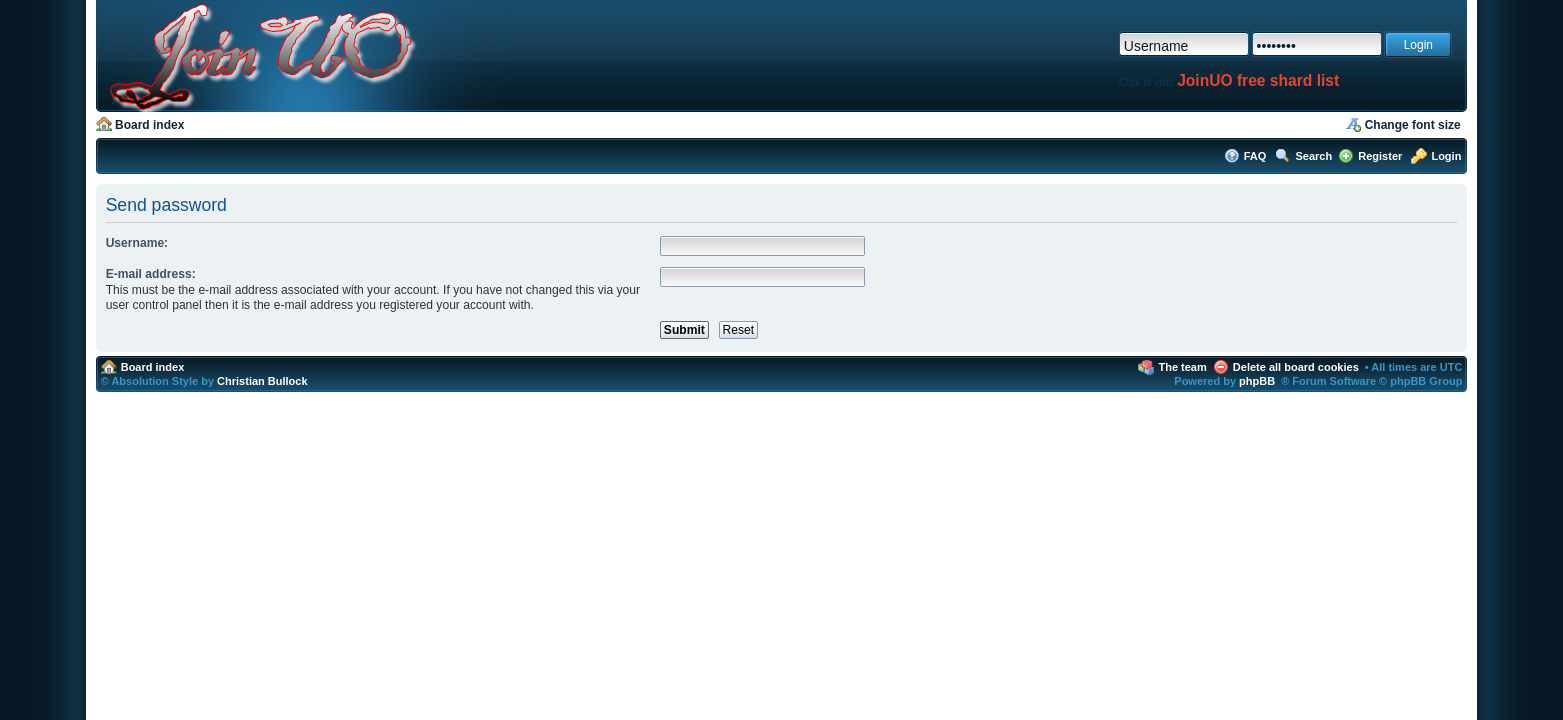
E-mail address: (151, 274)
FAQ (1255, 156)
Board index (149, 125)
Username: (137, 243)
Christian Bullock (262, 381)
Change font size (1413, 125)
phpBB (1257, 381)
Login (1446, 156)
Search (1314, 156)
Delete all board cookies (1296, 367)
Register (1380, 156)
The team (1182, 367)
